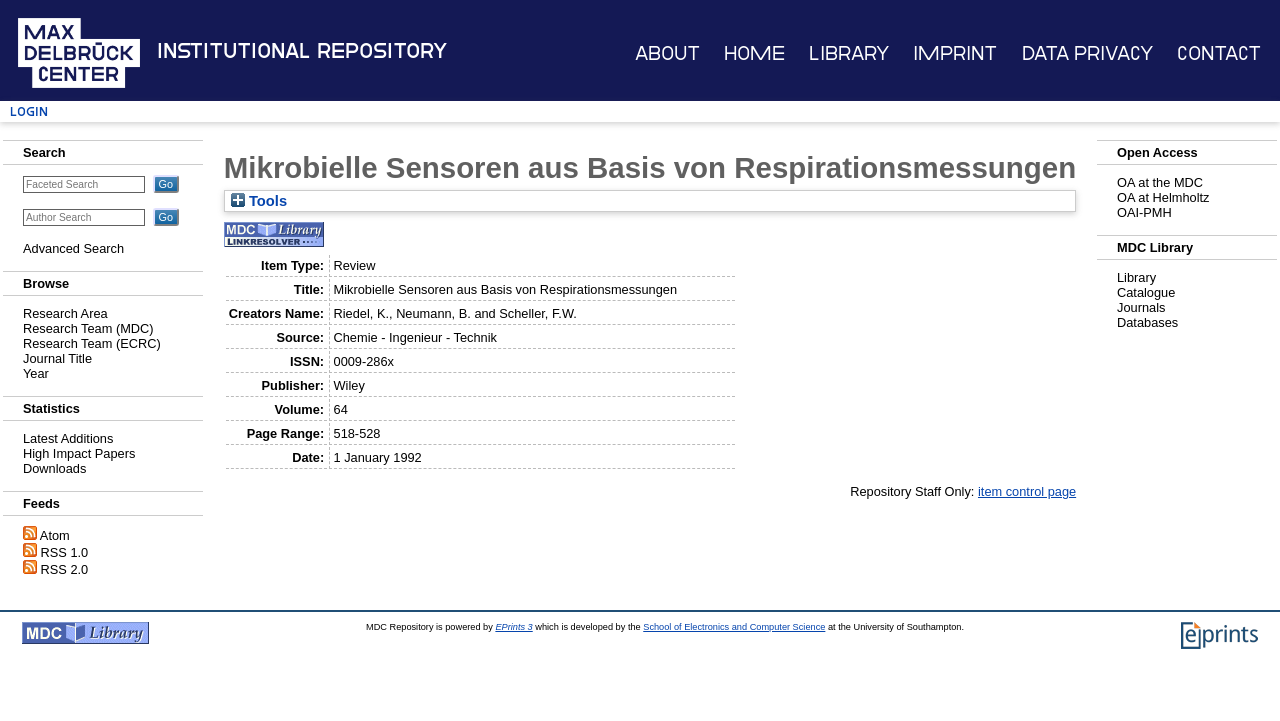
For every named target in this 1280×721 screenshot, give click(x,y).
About (667, 53)
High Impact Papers (79, 453)
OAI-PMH (1144, 212)
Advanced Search (73, 248)
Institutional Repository (302, 51)
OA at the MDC (1160, 182)
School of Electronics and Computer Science (734, 627)
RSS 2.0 (65, 569)
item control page (1027, 491)
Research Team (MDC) (88, 328)
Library (849, 53)
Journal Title (57, 358)
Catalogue (1146, 292)
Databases (1147, 322)
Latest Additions (68, 438)
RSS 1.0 (65, 552)
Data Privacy (1087, 53)
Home (754, 53)
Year (36, 373)
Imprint (955, 53)
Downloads (54, 468)
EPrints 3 (513, 627)
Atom (55, 535)
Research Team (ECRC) (92, 343)
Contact (1219, 53)
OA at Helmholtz (1163, 197)
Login (29, 111)
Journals (1141, 307)
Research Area (65, 313)
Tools (259, 201)
